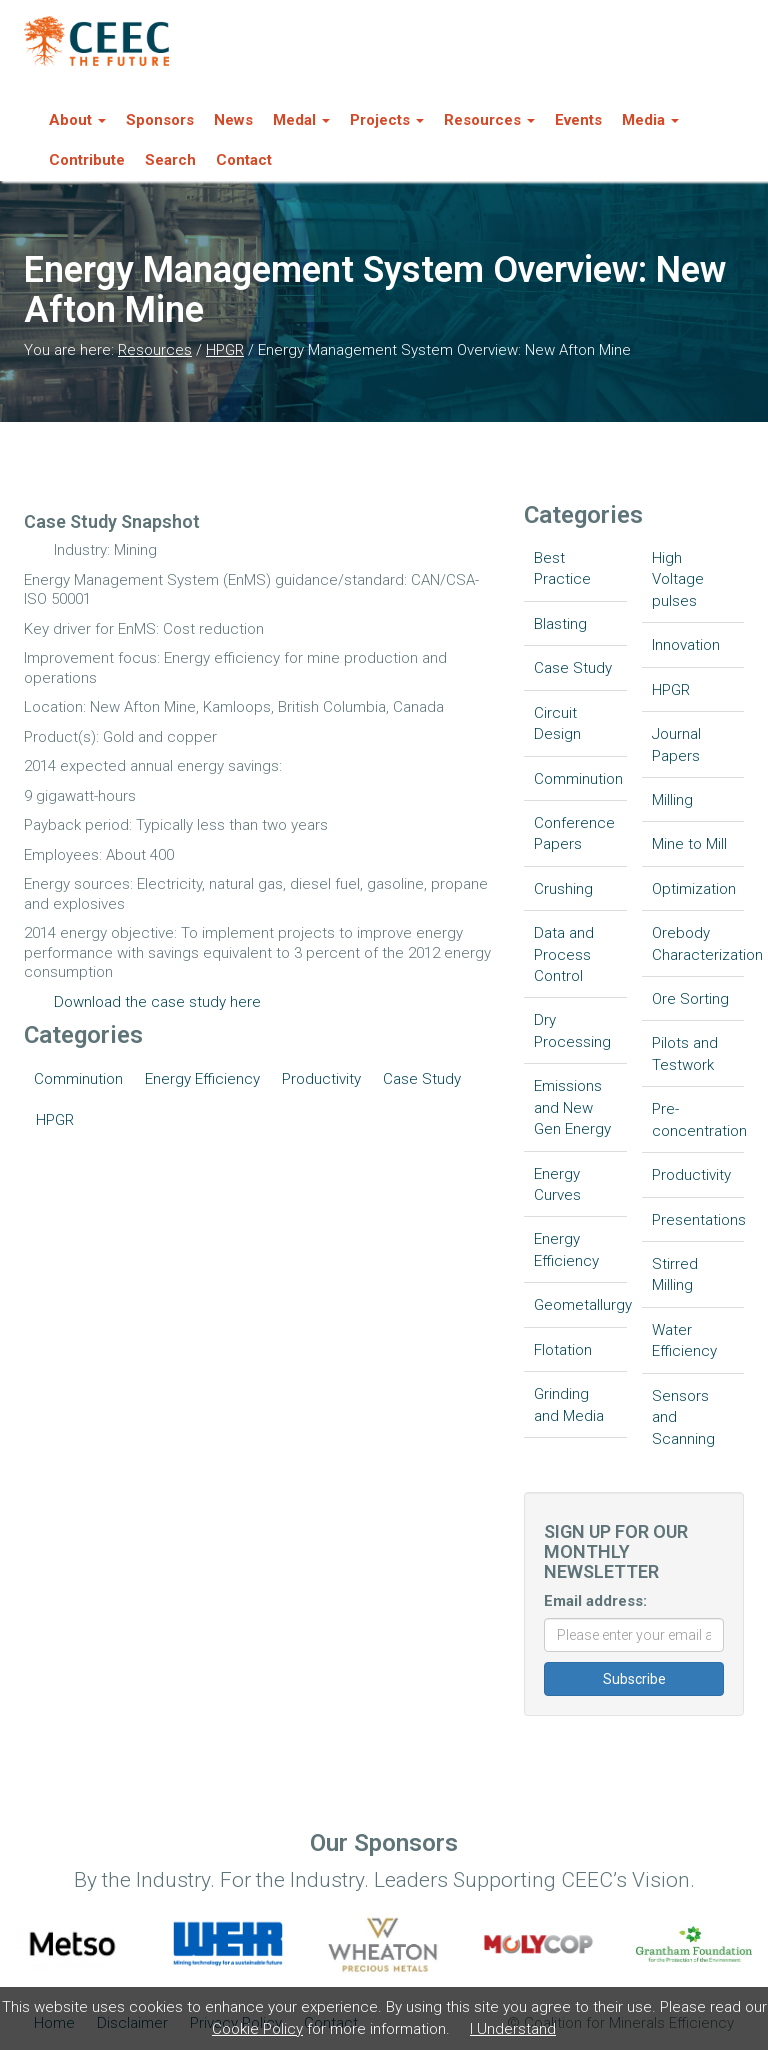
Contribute (87, 160)
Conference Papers (574, 833)
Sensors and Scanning (683, 1417)
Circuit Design (557, 723)
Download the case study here (157, 1002)
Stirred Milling (675, 1274)
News (233, 120)
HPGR (225, 350)
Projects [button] (387, 120)
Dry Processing (572, 1030)
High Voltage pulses (678, 579)
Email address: (595, 1601)
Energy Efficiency (202, 1079)
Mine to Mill (689, 844)
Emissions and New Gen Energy (572, 1107)
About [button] (77, 120)
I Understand (513, 2029)
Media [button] (650, 120)
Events (578, 120)
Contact (244, 160)
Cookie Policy (257, 2029)
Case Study (422, 1079)
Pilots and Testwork (685, 1053)
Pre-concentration (698, 1119)
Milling (672, 800)
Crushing (563, 889)
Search (170, 160)
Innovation (686, 645)
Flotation (563, 1350)
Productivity (321, 1079)
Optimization (694, 889)
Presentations (698, 1220)
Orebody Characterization (698, 943)
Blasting (560, 624)
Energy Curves (557, 1184)
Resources (155, 350)
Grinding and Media (569, 1404)
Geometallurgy (580, 1305)
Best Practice (562, 568)
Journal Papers (676, 744)
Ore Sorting (690, 999)
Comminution (78, 1079)
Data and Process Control (564, 954)
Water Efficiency (684, 1340)
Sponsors (160, 120)
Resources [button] (489, 120)
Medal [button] (301, 120)
